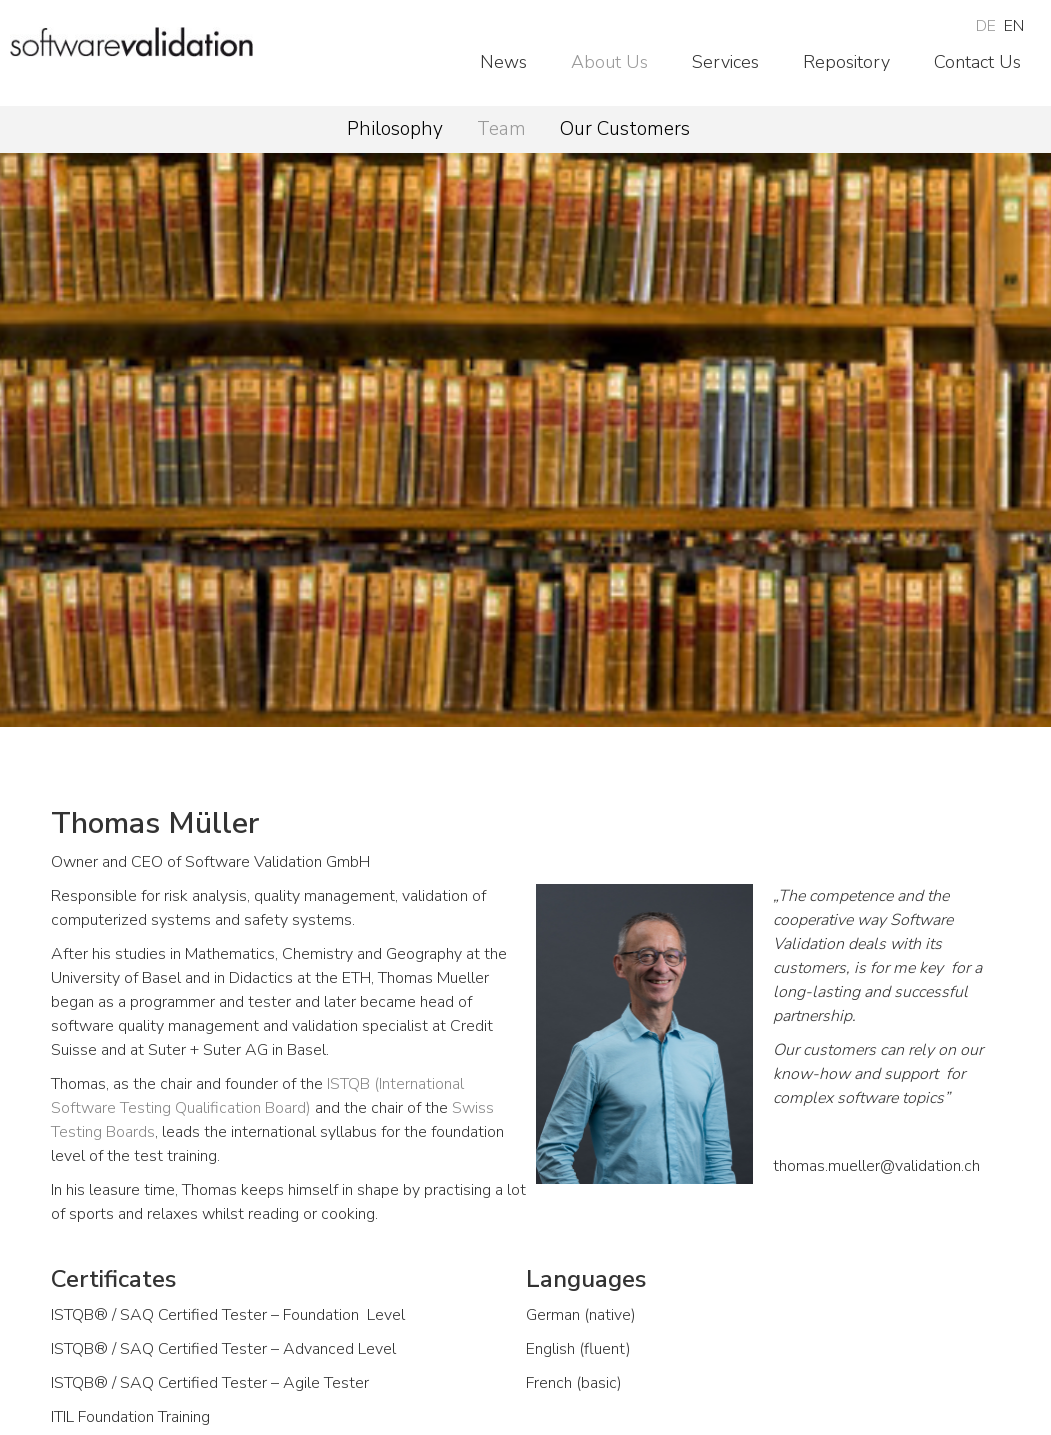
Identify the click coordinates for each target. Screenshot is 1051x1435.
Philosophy (395, 129)
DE (986, 26)
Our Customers (625, 129)
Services (725, 62)
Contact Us (977, 62)
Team (501, 129)
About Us (609, 62)
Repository (846, 62)
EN (1014, 26)
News (503, 62)
